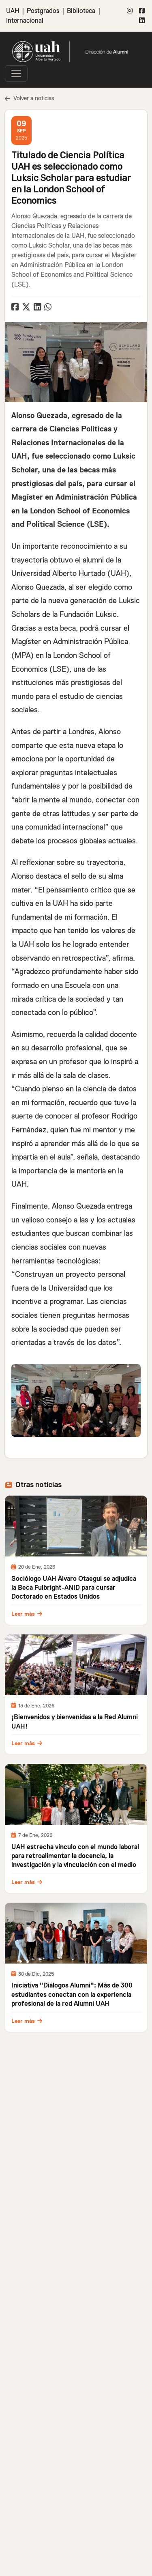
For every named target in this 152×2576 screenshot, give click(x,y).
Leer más (26, 1614)
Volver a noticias (29, 98)
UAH (12, 11)
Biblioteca (81, 11)
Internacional (24, 20)
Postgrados (43, 11)
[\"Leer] (76, 1526)
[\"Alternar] (16, 73)
